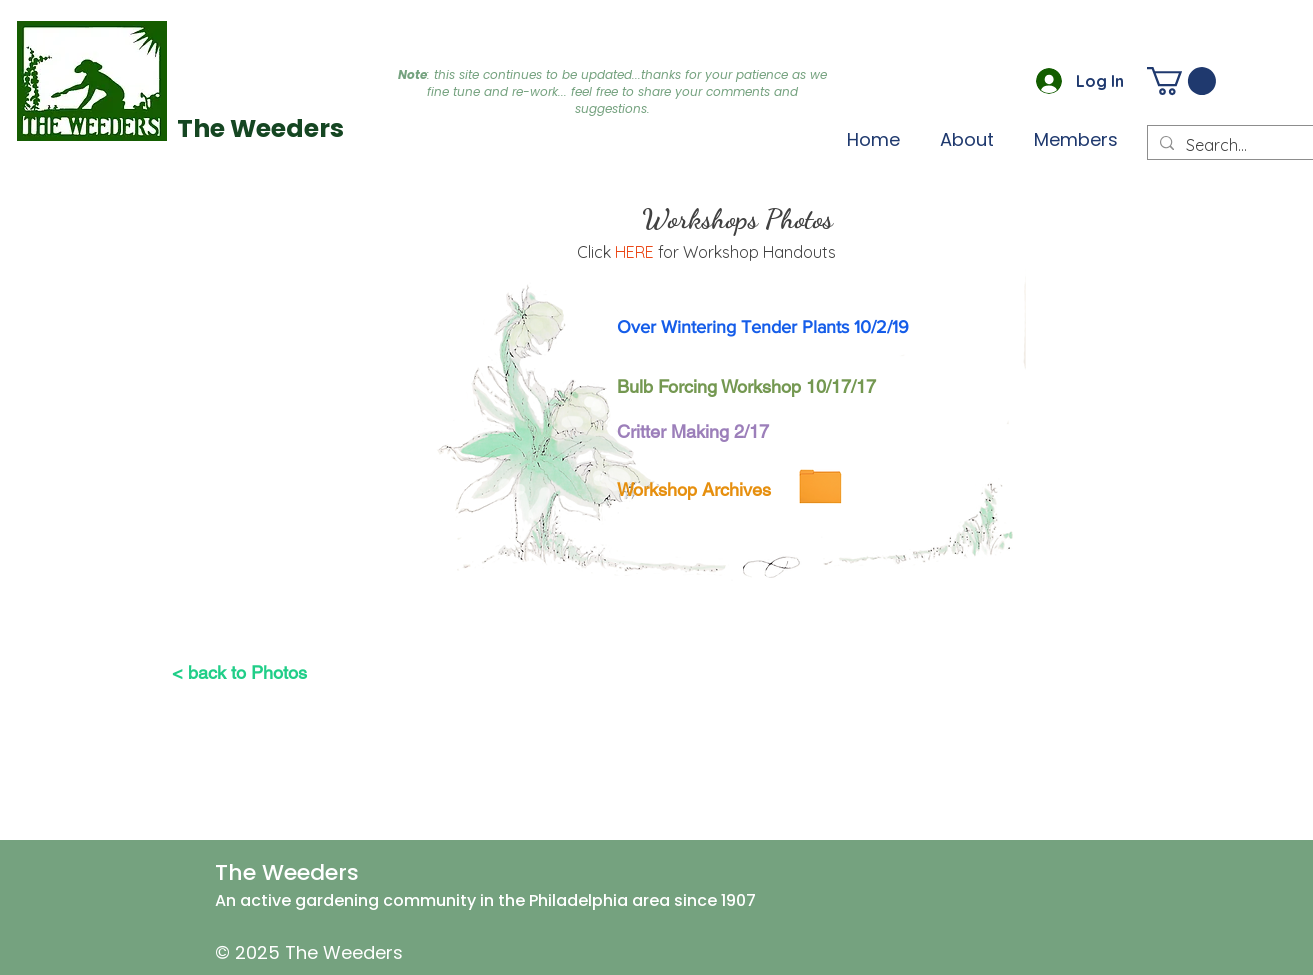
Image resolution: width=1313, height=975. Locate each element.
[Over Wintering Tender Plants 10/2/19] (763, 327)
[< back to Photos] (239, 672)
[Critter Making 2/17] (693, 431)
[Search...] (1236, 145)
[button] (1076, 139)
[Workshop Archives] (694, 489)
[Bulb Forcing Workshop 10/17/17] (748, 386)
